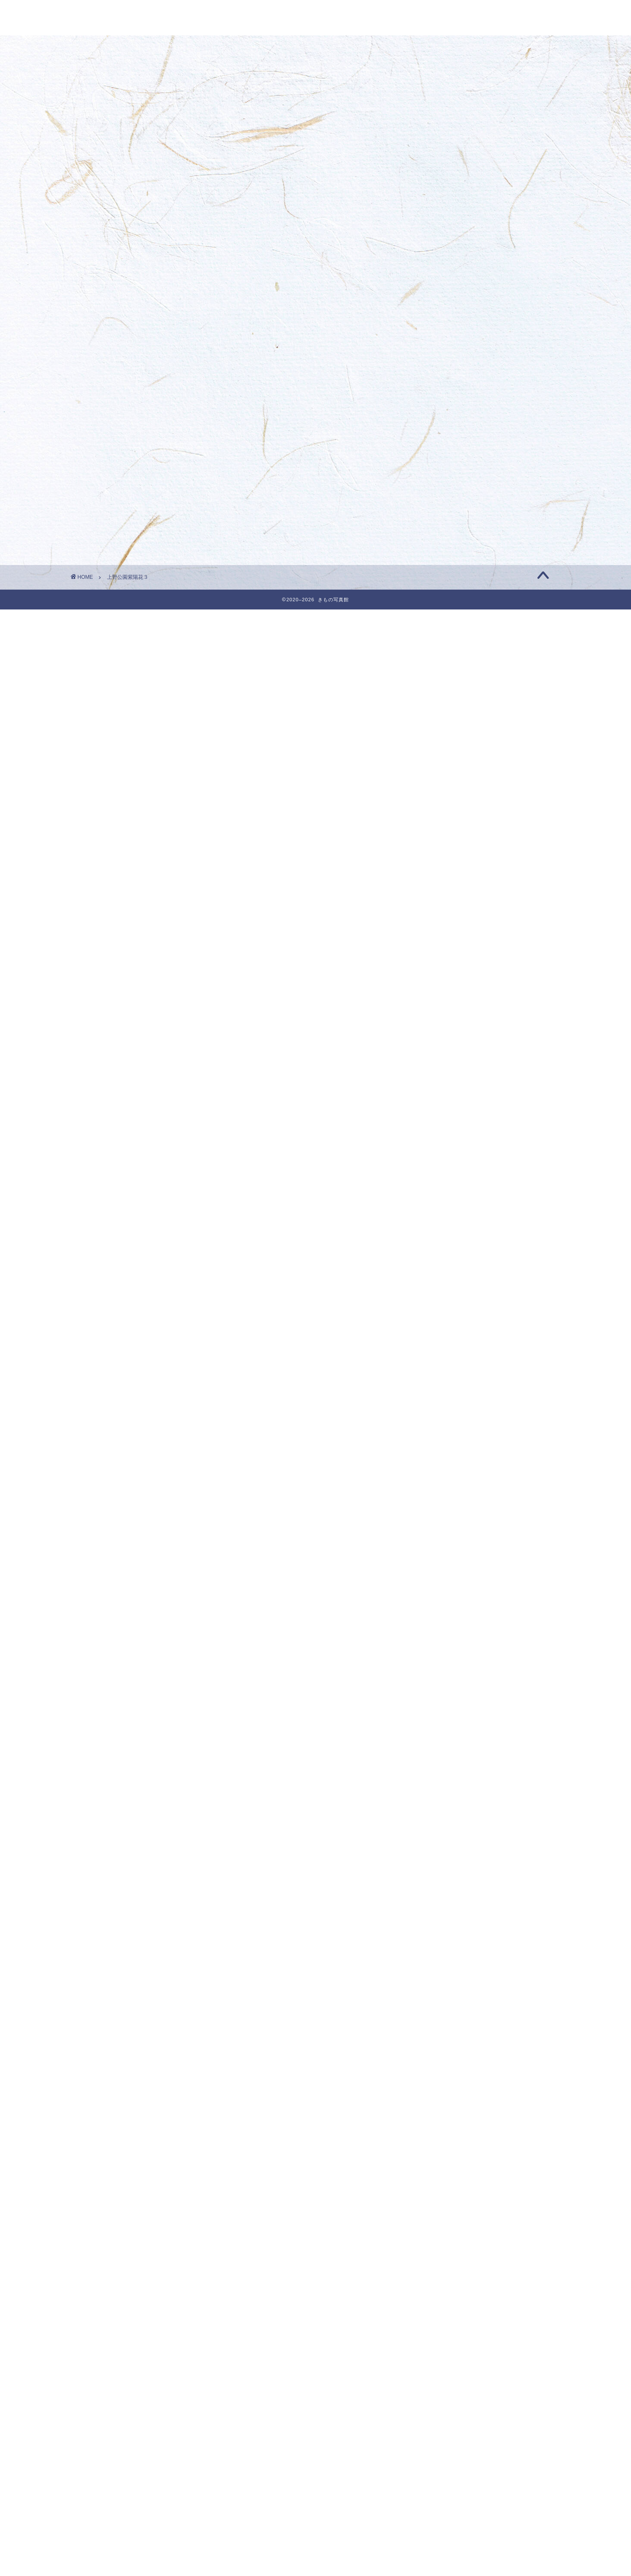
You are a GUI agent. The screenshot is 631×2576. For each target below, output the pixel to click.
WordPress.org (452, 2569)
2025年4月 (448, 1030)
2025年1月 (448, 1096)
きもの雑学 (448, 2367)
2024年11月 (450, 1139)
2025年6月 (448, 987)
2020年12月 (450, 2166)
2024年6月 (448, 1249)
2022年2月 (448, 1860)
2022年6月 (448, 1773)
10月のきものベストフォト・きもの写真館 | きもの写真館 (494, 477)
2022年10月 (450, 1685)
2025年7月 (448, 965)
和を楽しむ (451, 2432)
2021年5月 (448, 2057)
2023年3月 (448, 1576)
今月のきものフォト (462, 2388)
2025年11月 (450, 877)
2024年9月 (448, 1183)
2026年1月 (448, 834)
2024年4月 (448, 1292)
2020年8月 (448, 2253)
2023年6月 (448, 1511)
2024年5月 (448, 1270)
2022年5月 (448, 1795)
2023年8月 (448, 1467)
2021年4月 (448, 2078)
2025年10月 (450, 899)
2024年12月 (450, 1117)
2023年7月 (448, 1489)
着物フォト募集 (452, 408)
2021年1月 (448, 2144)
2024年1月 (448, 1358)
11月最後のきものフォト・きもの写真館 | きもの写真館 (494, 381)
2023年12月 (450, 1379)
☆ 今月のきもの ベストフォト (477, 373)
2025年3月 (448, 1052)
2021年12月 (450, 1904)
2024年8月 (448, 1205)
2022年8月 (448, 1729)
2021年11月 (450, 1925)
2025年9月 (448, 921)
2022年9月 (448, 1707)
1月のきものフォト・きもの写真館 (481, 217)
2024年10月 (450, 1161)
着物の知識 (448, 2476)
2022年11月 (450, 1663)
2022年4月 (448, 1816)
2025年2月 (448, 1074)
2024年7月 (448, 1227)
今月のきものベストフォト (472, 2410)
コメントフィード (455, 2558)
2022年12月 (450, 1641)
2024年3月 (448, 1314)
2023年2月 (448, 1598)
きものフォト (451, 2345)
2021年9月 (448, 1969)
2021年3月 (448, 2100)
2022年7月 (448, 1751)
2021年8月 (448, 1991)
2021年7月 (448, 2013)
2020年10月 (450, 2209)
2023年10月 (450, 1423)
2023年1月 (448, 1620)
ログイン (441, 2535)
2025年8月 (448, 943)
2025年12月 (450, 855)
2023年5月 (448, 1533)
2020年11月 (450, 2187)
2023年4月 (448, 1554)
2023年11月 (450, 1401)
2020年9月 (448, 2231)
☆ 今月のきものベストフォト (479, 2323)
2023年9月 (448, 1445)
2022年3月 (448, 1838)
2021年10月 (450, 1947)
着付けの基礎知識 (458, 2454)
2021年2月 (448, 2122)
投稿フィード (448, 2547)
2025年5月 (448, 1008)
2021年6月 (448, 2035)
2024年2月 (448, 1336)
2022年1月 (448, 1882)
